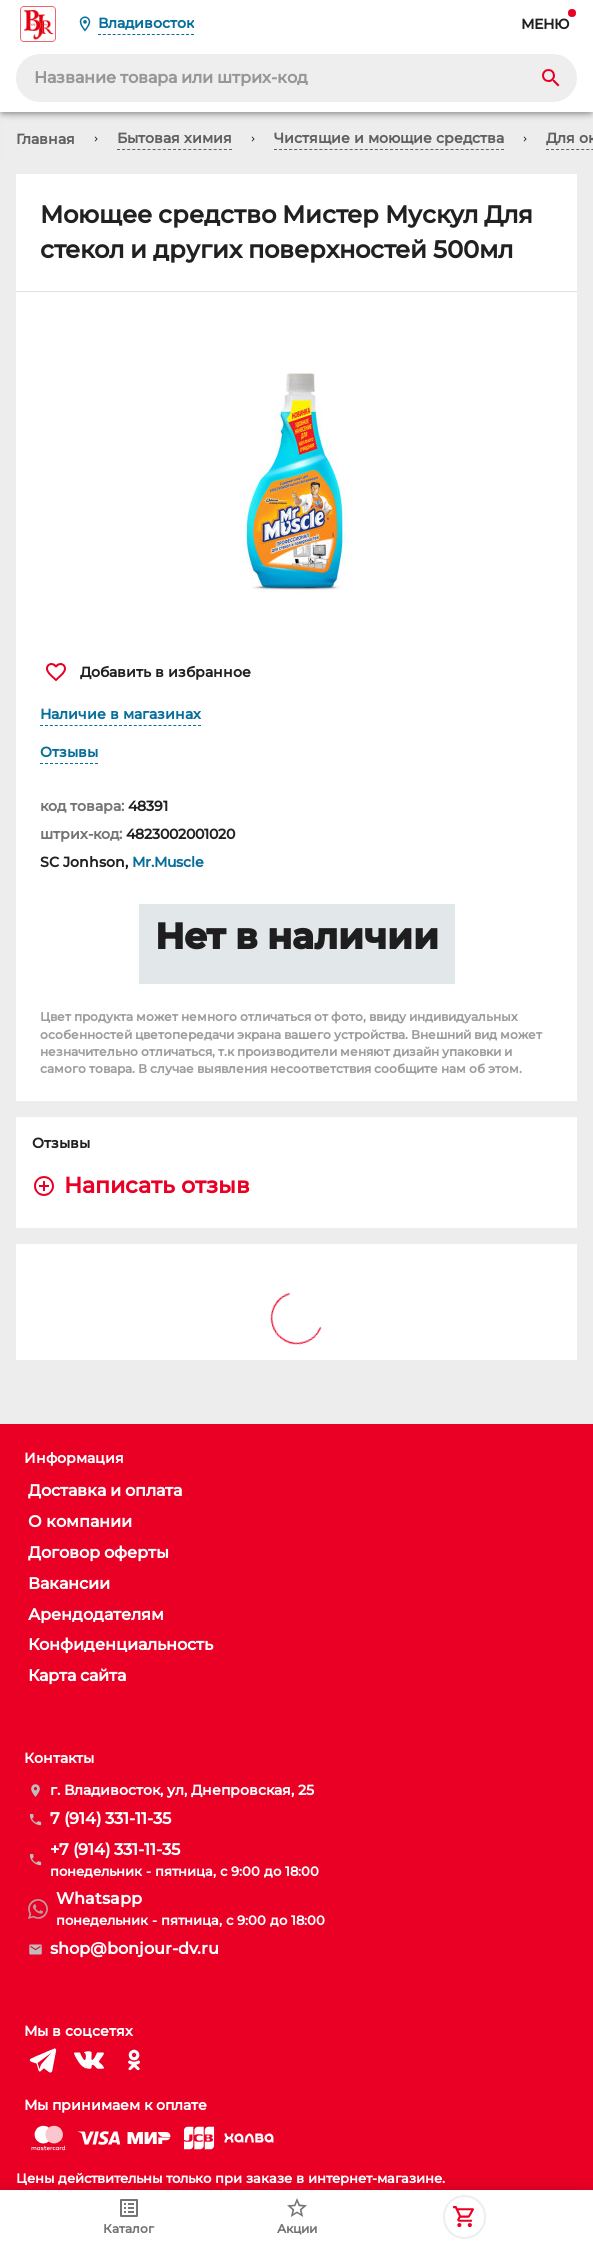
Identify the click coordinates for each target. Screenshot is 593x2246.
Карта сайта (77, 1675)
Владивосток (146, 23)
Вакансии (69, 1583)
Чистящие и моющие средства (389, 138)
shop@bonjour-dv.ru (134, 1948)
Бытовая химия (174, 138)
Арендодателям (96, 1614)
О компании (80, 1521)
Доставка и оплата (105, 1490)
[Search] (551, 78)
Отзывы (69, 752)
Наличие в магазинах (120, 714)
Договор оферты (98, 1552)
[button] (296, 466)
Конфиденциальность (120, 1644)
